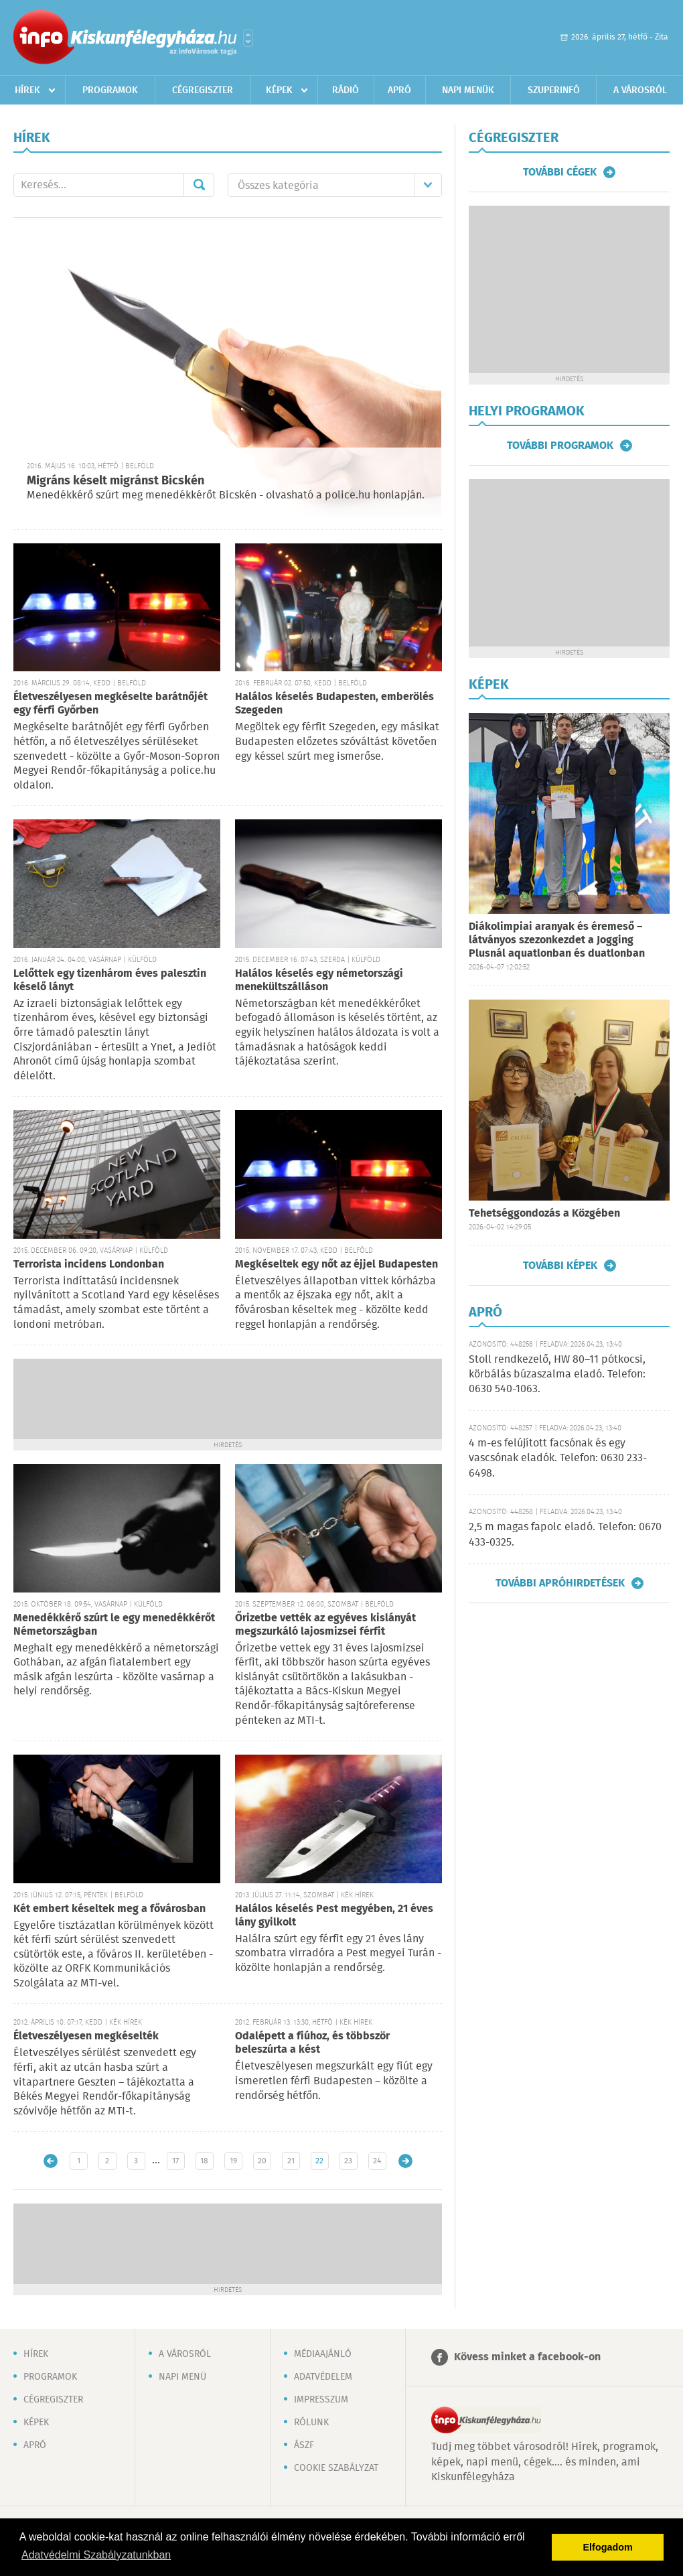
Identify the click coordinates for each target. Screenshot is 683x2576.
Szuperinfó (554, 90)
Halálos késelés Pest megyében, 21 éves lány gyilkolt (334, 1916)
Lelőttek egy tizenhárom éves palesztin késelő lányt (109, 980)
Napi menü (182, 2377)
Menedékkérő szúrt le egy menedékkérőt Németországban (114, 1625)
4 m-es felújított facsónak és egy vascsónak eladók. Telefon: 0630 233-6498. (558, 1458)
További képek (560, 1266)
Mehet (198, 185)
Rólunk (311, 2422)
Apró (399, 90)
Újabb (50, 2161)
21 (291, 2161)
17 (175, 2161)
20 (262, 2161)
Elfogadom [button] (608, 2547)
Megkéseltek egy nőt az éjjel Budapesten (336, 1264)
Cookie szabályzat (336, 2468)
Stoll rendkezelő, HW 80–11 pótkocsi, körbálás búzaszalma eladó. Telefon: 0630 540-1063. (557, 1374)
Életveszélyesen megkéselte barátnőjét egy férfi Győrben (110, 704)
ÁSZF (304, 2445)
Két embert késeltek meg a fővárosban (109, 1909)
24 (377, 2161)
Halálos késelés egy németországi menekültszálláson (319, 980)
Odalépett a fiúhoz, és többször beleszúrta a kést (312, 2043)
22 (319, 2161)
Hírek (27, 90)
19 (233, 2161)
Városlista (248, 38)
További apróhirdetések (560, 1583)
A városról (640, 90)
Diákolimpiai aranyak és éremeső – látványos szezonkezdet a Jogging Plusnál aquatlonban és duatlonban (557, 940)
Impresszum (321, 2399)
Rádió (345, 90)
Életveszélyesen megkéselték (86, 2036)
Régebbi (405, 2161)
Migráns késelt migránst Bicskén (115, 481)
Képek (279, 90)
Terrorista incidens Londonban (88, 1264)
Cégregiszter (202, 90)
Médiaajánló (323, 2354)
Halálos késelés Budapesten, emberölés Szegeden (334, 704)
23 (348, 2161)
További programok (560, 445)
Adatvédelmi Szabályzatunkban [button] (96, 2555)
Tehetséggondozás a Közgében (544, 1213)
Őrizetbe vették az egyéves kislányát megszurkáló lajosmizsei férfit (325, 1625)
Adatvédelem (323, 2377)
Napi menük (468, 90)
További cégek (560, 172)
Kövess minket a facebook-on (527, 2357)
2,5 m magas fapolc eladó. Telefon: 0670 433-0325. (565, 1534)
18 (204, 2161)
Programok (110, 90)
